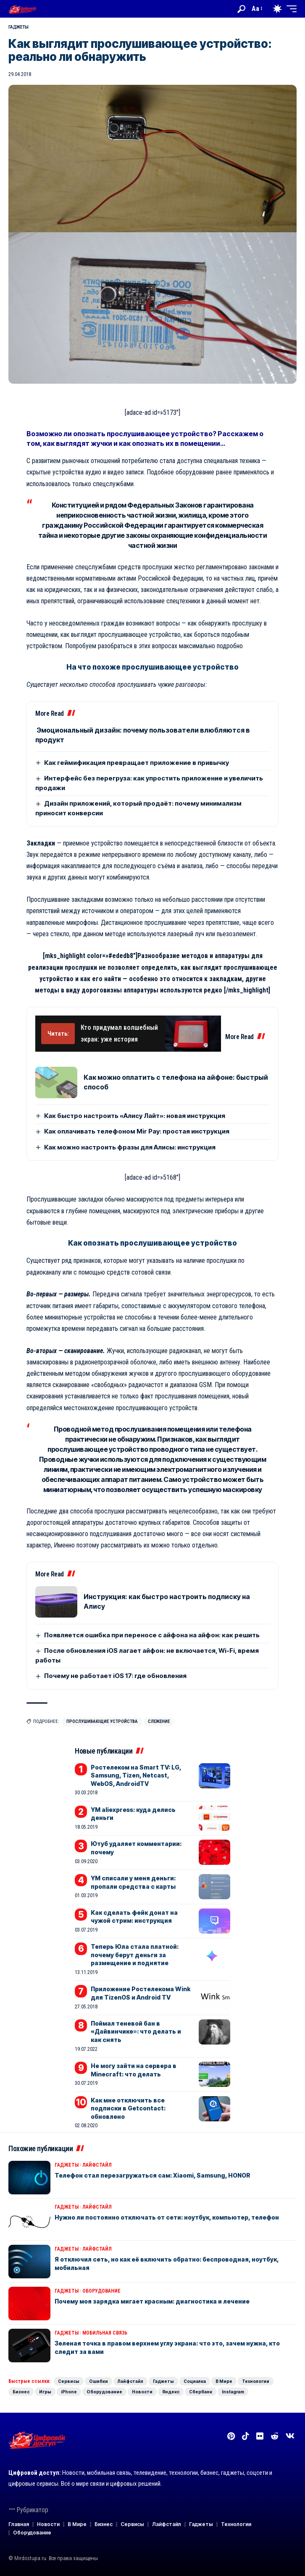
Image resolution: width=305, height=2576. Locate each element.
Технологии (255, 2381)
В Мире (224, 2381)
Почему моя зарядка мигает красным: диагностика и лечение (152, 2301)
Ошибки (98, 2381)
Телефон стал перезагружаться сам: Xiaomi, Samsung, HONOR (152, 2175)
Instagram (233, 2391)
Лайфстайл (97, 2165)
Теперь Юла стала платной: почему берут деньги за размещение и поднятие (135, 1954)
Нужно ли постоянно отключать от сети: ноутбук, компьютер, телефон (167, 2217)
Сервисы (68, 2381)
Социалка (195, 2381)
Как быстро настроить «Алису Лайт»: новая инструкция (134, 1116)
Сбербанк (200, 2391)
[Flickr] (260, 2436)
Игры (45, 2391)
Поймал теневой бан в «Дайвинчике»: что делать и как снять (136, 2031)
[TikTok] (245, 2436)
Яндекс (170, 2391)
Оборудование (101, 2291)
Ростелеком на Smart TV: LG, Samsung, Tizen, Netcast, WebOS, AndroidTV (136, 1775)
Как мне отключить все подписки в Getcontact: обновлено (128, 2108)
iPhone (69, 2391)
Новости (142, 2391)
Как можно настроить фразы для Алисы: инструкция (130, 1147)
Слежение (159, 1721)
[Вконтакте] (290, 2436)
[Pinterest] (231, 2436)
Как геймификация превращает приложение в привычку (136, 763)
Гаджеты (18, 27)
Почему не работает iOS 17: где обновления (115, 1676)
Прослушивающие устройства (102, 1721)
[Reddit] (274, 2436)
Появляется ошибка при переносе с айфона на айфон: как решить (152, 1635)
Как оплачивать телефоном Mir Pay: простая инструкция (136, 1131)
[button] (241, 9)
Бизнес (21, 2391)
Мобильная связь (104, 2333)
